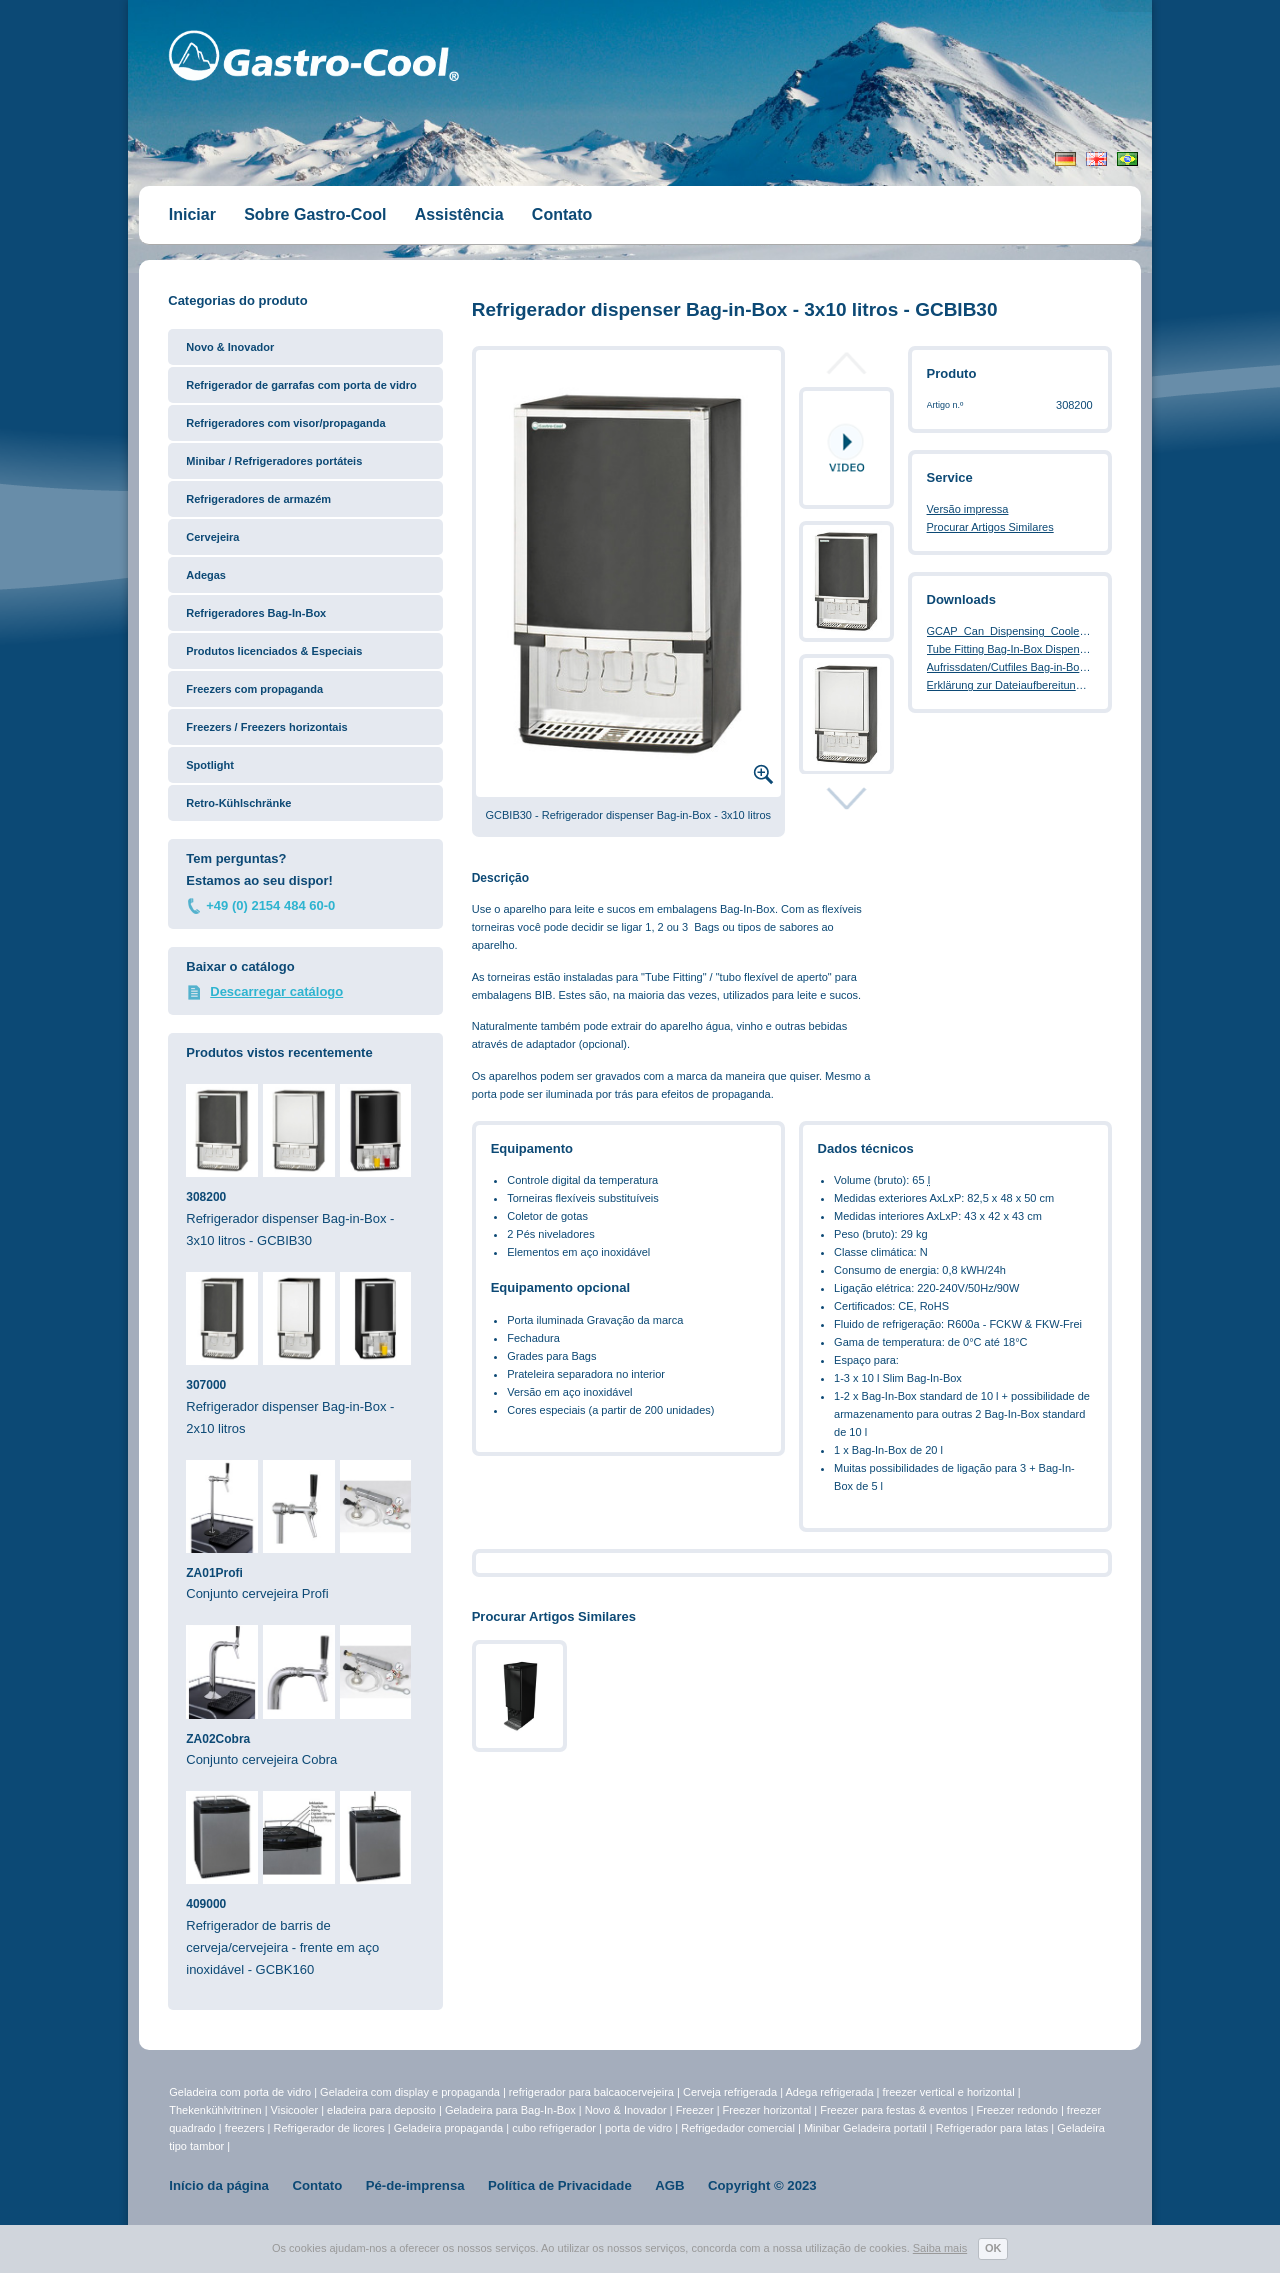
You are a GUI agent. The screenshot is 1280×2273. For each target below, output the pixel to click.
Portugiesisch (1127, 159)
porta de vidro (640, 2128)
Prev (846, 369)
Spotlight (210, 765)
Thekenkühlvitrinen (215, 2110)
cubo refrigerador (554, 2128)
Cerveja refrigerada (730, 2092)
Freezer (696, 2110)
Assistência (459, 214)
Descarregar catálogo (276, 991)
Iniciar (192, 214)
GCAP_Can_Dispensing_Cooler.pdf (1014, 631)
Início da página (219, 2185)
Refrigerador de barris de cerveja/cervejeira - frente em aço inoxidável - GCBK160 (305, 1884)
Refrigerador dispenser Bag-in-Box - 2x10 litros (305, 1354)
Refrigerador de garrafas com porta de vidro (301, 385)
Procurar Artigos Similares (990, 527)
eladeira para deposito (381, 2110)
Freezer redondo (1017, 2110)
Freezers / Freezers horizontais (266, 727)
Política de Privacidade (560, 2185)
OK (993, 2248)
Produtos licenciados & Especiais (274, 651)
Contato (562, 214)
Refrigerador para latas (992, 2128)
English (1096, 159)
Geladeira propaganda (448, 2128)
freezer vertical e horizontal (950, 2092)
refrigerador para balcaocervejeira (591, 2092)
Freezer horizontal (767, 2110)
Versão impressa (968, 509)
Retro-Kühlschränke (238, 803)
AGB (669, 2185)
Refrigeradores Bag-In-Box (256, 613)
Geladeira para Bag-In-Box (512, 2110)
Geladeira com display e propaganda (411, 2092)
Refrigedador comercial (739, 2128)
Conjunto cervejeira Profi (305, 1531)
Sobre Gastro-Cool (315, 214)
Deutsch (1065, 159)
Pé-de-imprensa (415, 2185)
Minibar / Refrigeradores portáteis (274, 461)
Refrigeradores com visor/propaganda (285, 423)
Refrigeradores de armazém (258, 499)
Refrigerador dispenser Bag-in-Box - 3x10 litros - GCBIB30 (305, 1166)
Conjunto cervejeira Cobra (305, 1696)
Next (846, 798)
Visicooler (295, 2110)
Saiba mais (940, 2248)
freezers (246, 2128)
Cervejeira (212, 537)
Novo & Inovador (230, 347)
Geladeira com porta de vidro (241, 2092)
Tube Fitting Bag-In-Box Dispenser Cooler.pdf (1038, 649)
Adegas (206, 575)
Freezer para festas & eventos (895, 2110)
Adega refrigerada (830, 2092)
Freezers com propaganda (254, 689)
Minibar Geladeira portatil (867, 2128)
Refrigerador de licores (330, 2128)
